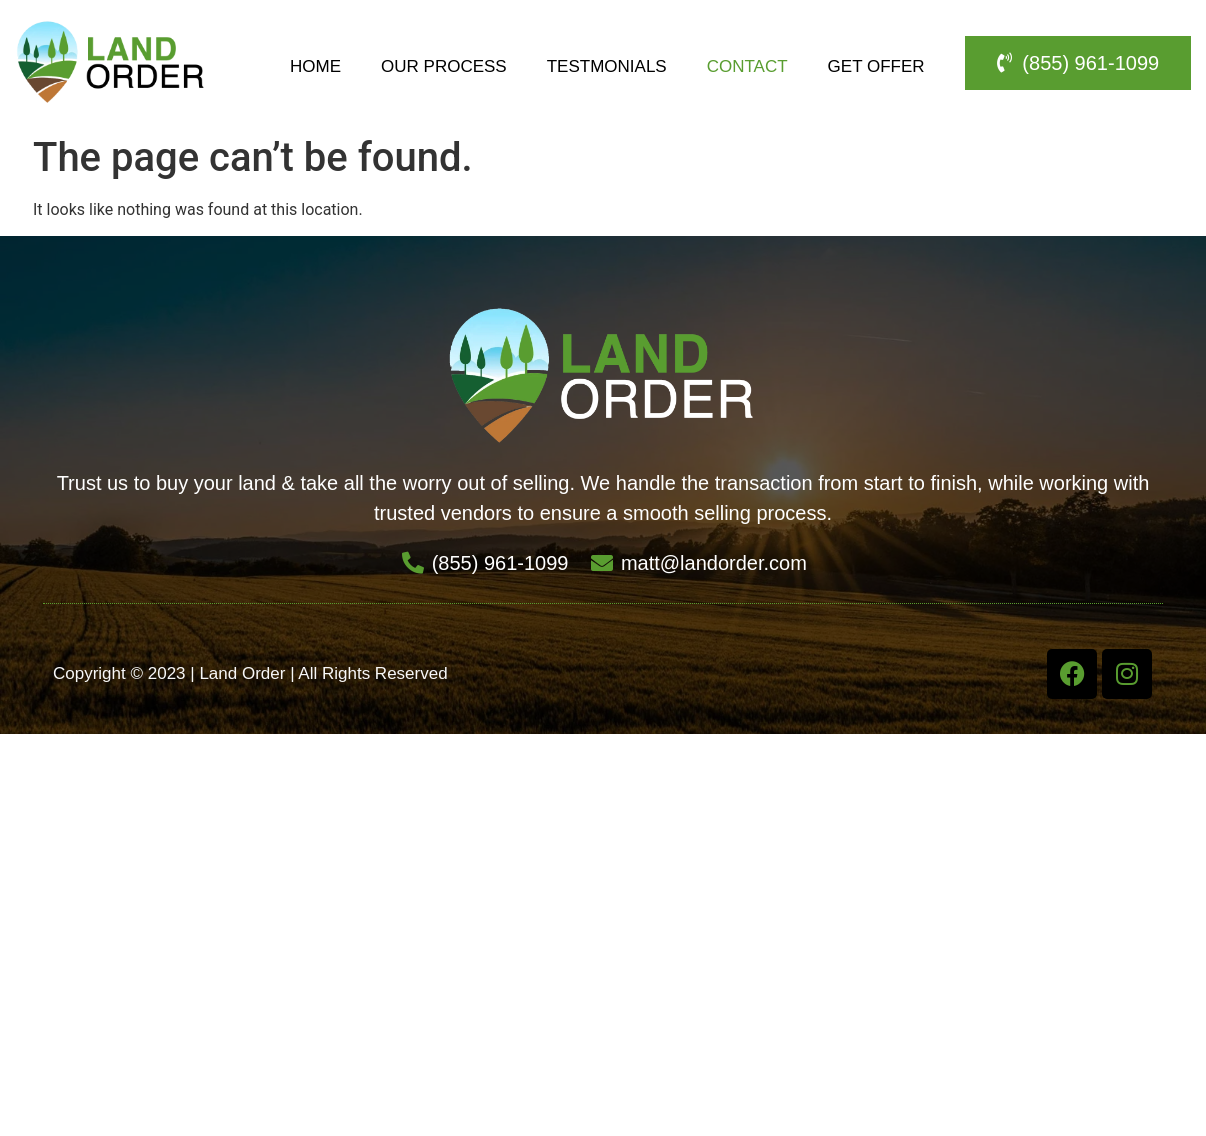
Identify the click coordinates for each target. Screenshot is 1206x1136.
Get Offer (876, 66)
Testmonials (607, 66)
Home (315, 66)
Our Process (444, 66)
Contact (747, 66)
